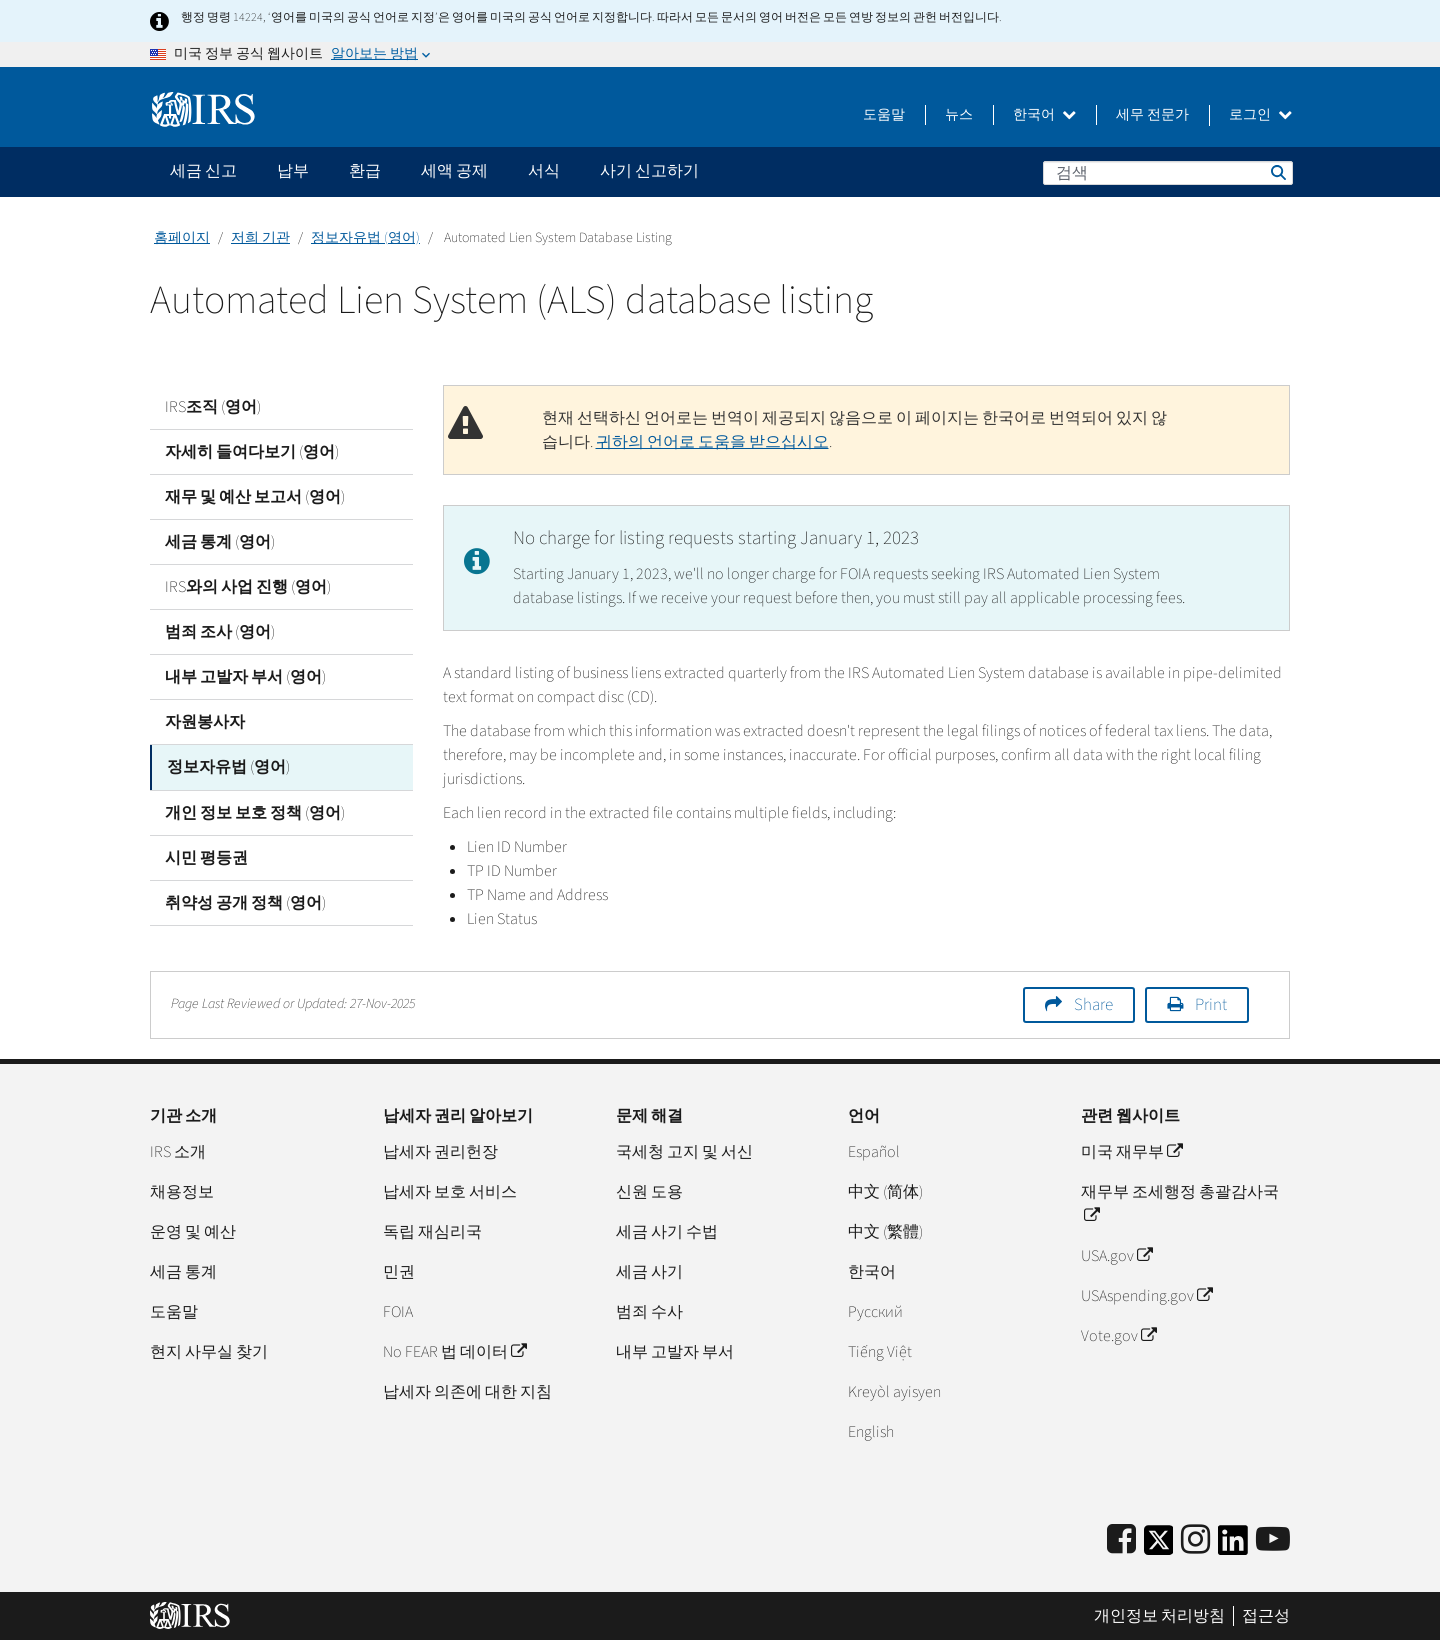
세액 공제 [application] (454, 171)
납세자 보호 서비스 (450, 1192)
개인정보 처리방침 (1159, 1616)
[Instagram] (1195, 1540)
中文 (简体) (885, 1192)
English (871, 1432)
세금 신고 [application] (203, 171)
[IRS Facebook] (1121, 1540)
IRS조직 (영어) (213, 407)
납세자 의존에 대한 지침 (467, 1392)
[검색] (1168, 173)
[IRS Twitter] (1159, 1546)
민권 (399, 1272)
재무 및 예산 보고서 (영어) (255, 497)
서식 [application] (544, 171)
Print (1211, 1005)
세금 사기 (649, 1272)
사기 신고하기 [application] (649, 171)
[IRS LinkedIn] (1233, 1546)
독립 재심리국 (432, 1232)
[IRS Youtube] (1273, 1540)
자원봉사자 (205, 722)
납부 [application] (293, 171)
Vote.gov (1118, 1336)
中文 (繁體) (885, 1232)
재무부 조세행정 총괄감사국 (1180, 1204)
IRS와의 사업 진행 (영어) (248, 587)
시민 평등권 (206, 857)
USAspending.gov (1146, 1296)
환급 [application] (365, 171)
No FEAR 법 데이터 (454, 1352)
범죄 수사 (649, 1312)
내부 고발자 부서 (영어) (245, 677)
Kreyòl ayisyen (894, 1392)
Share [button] (1093, 1005)
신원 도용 (649, 1192)
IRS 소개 (178, 1152)
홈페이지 (182, 238)
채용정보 (182, 1192)
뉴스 (959, 115)
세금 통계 (183, 1272)
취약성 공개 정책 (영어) (245, 902)
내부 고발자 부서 (675, 1352)
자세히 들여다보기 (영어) (252, 452)
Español (874, 1152)
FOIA (398, 1312)
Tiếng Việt (880, 1352)
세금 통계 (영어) (220, 542)
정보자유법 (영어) (365, 238)
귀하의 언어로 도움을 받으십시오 (712, 442)
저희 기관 (260, 238)
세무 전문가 (1152, 115)
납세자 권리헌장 (440, 1152)
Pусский (875, 1312)
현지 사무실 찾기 (209, 1352)
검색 (1277, 172)
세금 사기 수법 (667, 1232)
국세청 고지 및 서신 (684, 1152)
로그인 (1260, 115)
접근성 (1266, 1616)
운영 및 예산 (193, 1232)
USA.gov (1116, 1256)
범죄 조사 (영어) (220, 632)
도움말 (884, 115)
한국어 (1044, 115)
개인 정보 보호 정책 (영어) (255, 812)
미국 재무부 (1131, 1152)
